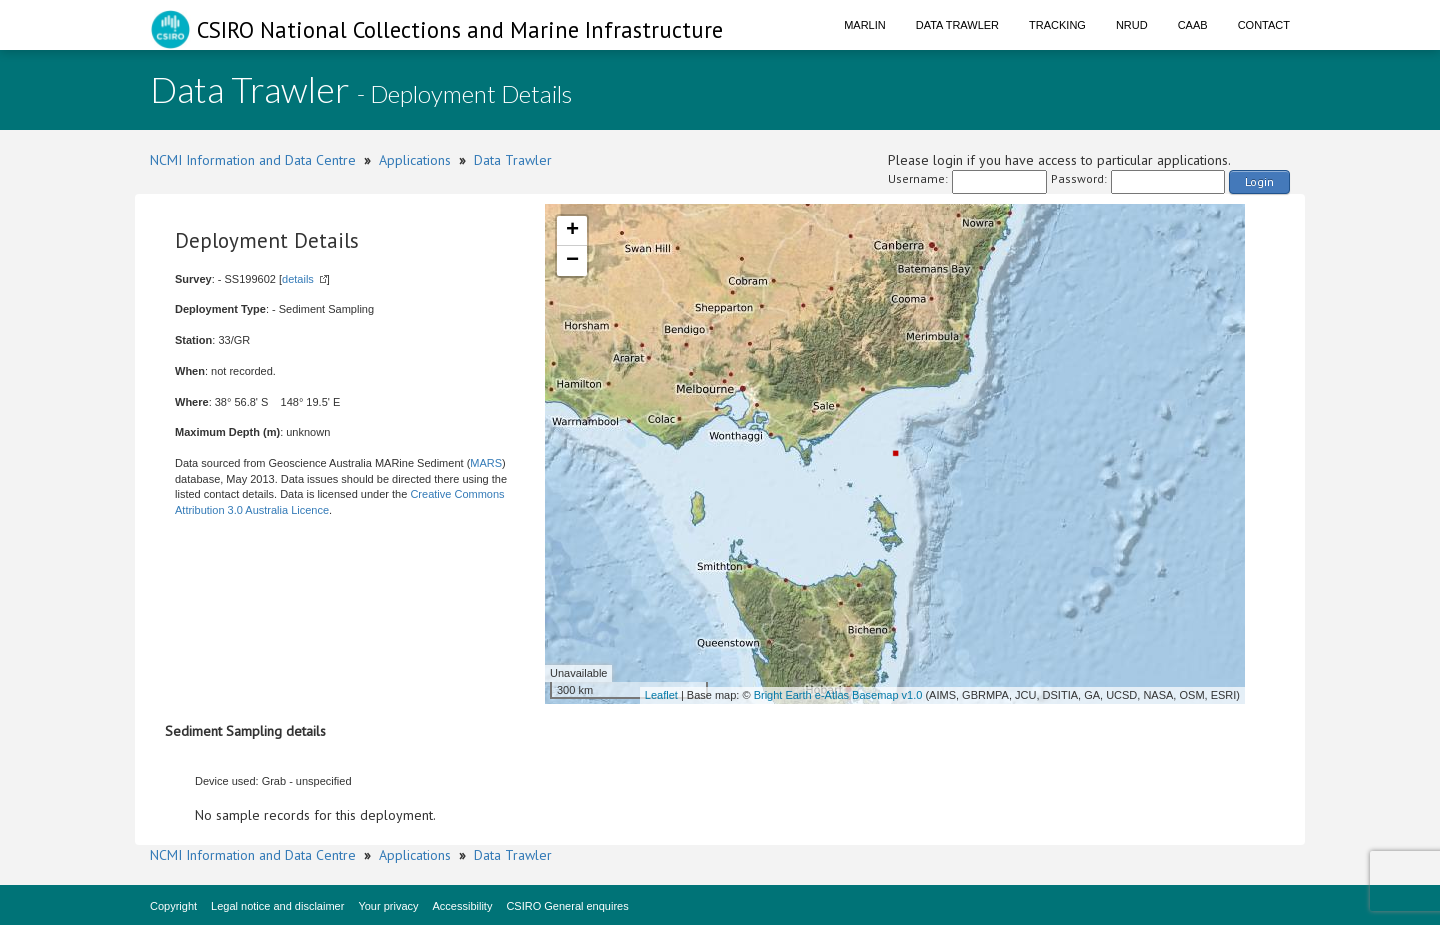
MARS (486, 463)
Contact (1264, 25)
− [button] (572, 261)
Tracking (1057, 25)
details (298, 279)
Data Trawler (957, 25)
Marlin (865, 25)
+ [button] (572, 231)
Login (1259, 181)
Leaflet (661, 695)
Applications (415, 160)
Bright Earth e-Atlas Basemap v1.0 (838, 695)
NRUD (1132, 25)
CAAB (1193, 25)
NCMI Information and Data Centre (253, 160)
